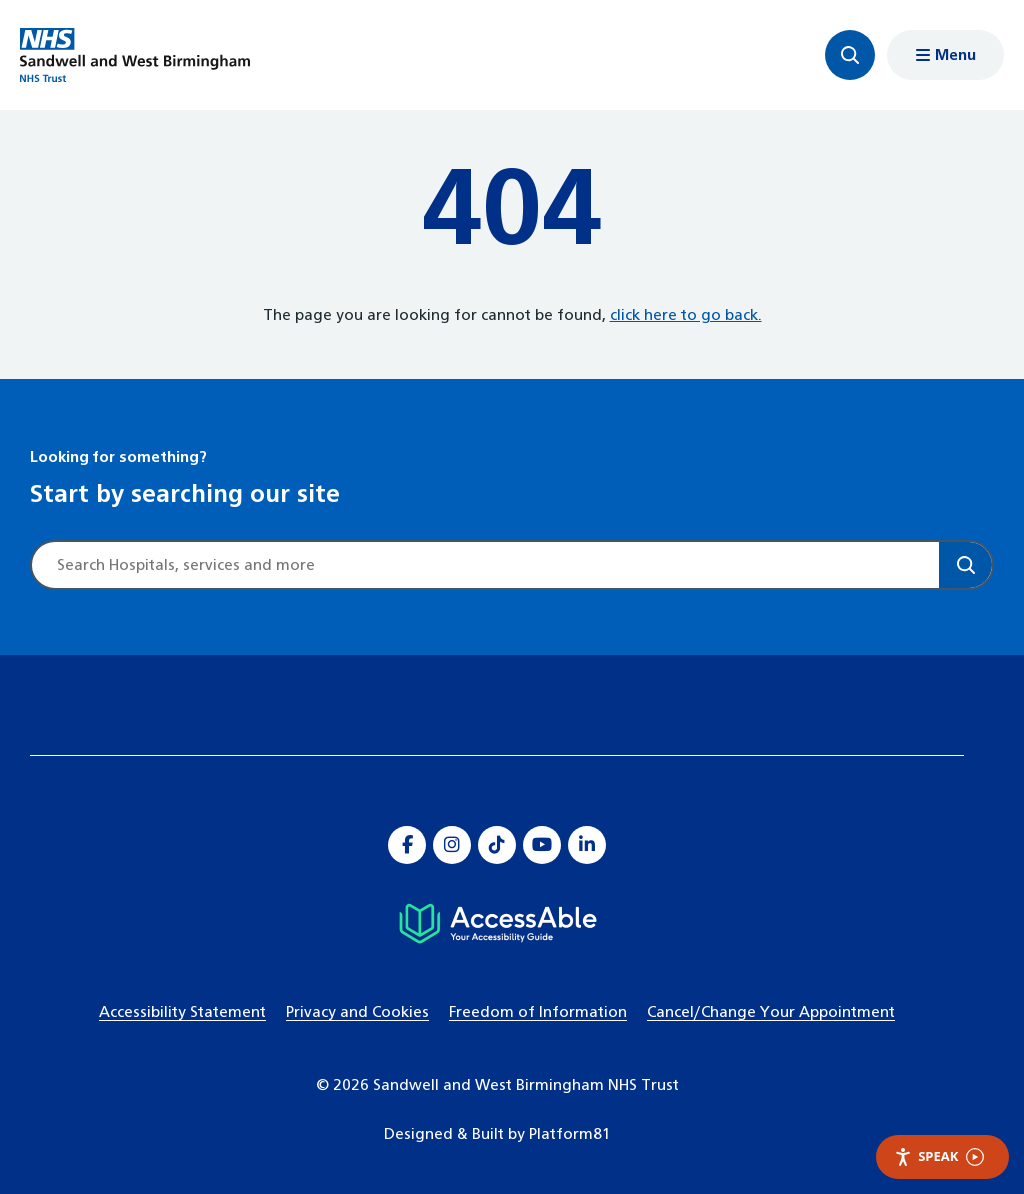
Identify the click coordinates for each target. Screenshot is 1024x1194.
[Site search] (485, 565)
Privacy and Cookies (357, 1012)
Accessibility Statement (182, 1012)
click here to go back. (686, 315)
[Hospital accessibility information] (497, 924)
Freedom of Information (538, 1012)
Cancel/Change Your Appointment (771, 1012)
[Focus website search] (850, 55)
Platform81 (570, 1134)
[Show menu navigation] (945, 55)
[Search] (965, 565)
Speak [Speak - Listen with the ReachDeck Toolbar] (939, 1156)
